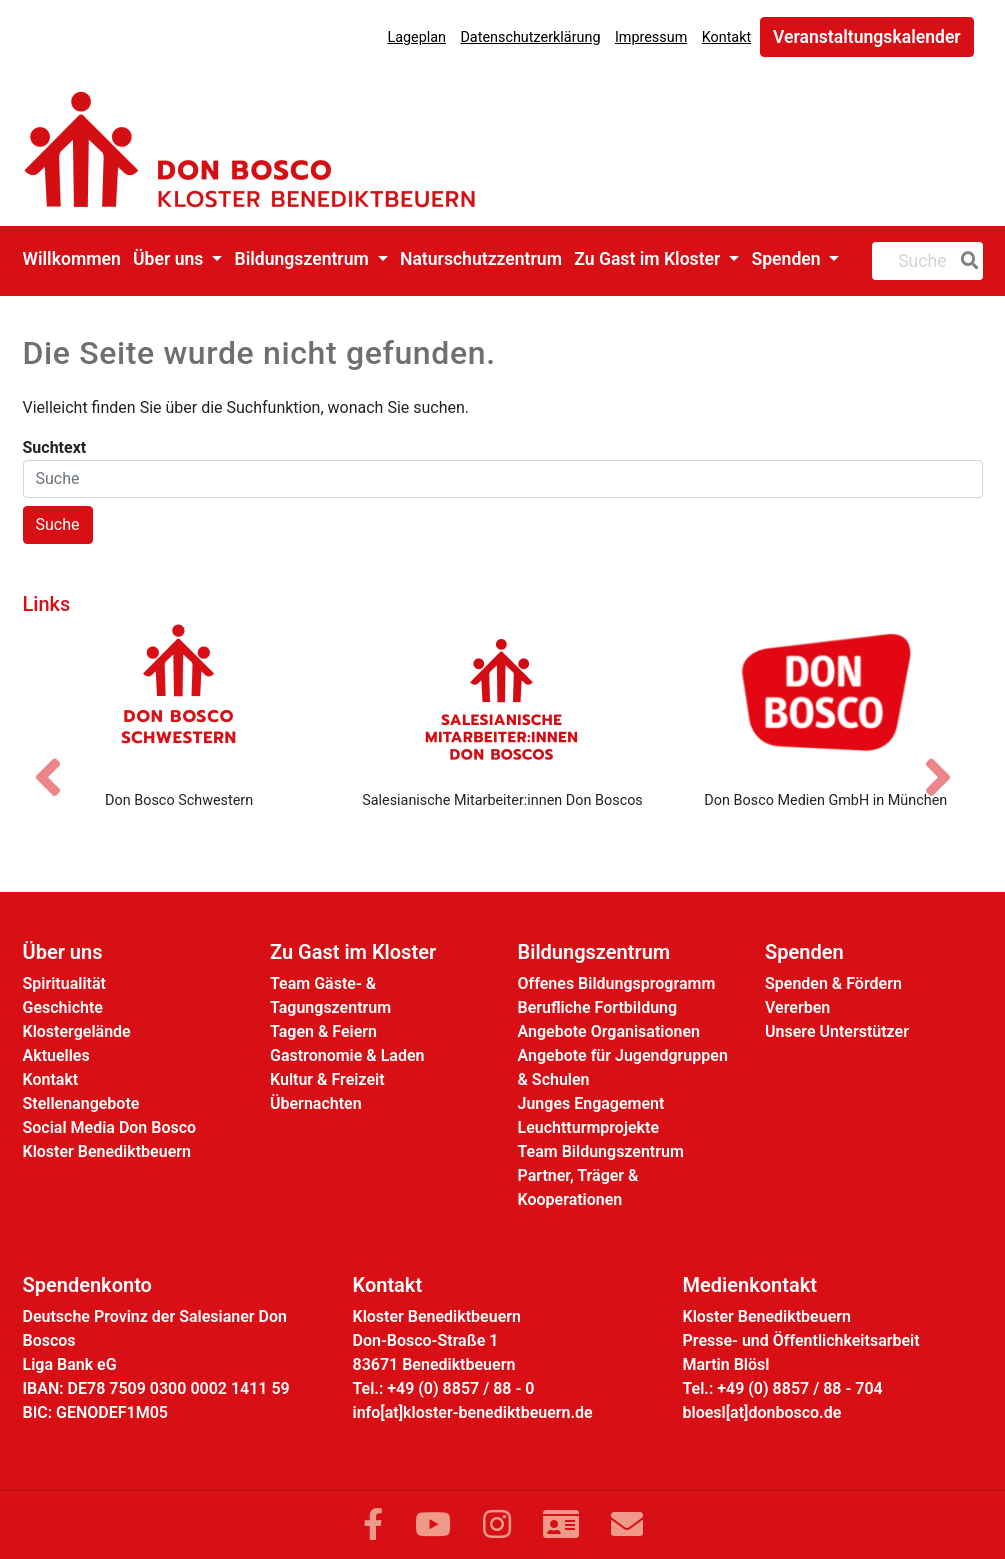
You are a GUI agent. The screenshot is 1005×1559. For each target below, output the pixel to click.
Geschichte (63, 1007)
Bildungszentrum (303, 259)
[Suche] (966, 261)
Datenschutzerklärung (530, 37)
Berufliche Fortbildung (598, 1007)
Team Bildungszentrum (601, 1151)
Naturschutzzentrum (481, 259)
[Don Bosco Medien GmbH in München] (825, 699)
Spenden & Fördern (833, 983)
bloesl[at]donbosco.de (762, 1412)
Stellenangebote (81, 1103)
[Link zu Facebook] (373, 1525)
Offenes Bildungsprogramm (617, 983)
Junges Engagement (591, 1103)
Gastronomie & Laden (347, 1055)
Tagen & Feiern (323, 1031)
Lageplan (416, 37)
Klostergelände (77, 1031)
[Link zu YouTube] (433, 1525)
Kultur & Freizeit (327, 1079)
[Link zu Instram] (497, 1525)
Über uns (170, 259)
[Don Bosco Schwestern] (178, 699)
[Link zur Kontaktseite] (561, 1525)
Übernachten (316, 1103)
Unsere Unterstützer (837, 1031)
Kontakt (727, 37)
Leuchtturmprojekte (589, 1127)
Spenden (788, 259)
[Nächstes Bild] (948, 760)
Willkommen (72, 259)
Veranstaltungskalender (867, 37)
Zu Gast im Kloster (649, 259)
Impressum (651, 37)
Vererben (797, 1007)
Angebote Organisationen (609, 1031)
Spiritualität (64, 983)
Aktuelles (56, 1055)
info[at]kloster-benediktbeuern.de (473, 1412)
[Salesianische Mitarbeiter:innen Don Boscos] (502, 699)
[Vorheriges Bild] (58, 760)
